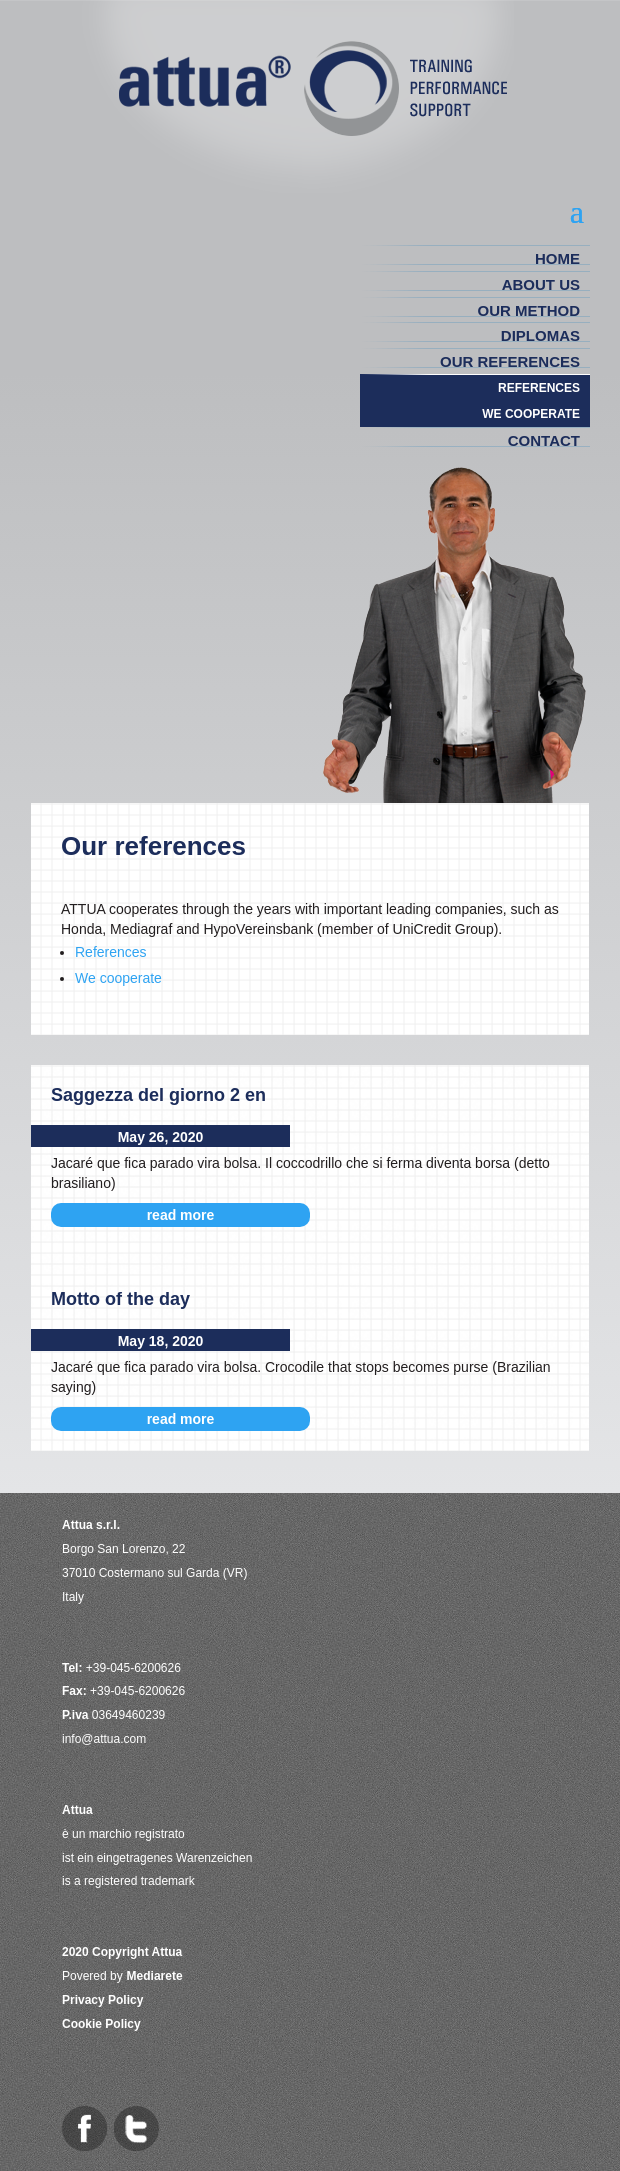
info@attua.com (104, 1739)
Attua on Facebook (84, 2128)
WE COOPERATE (531, 414)
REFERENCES (539, 388)
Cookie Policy (101, 2024)
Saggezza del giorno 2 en (158, 1095)
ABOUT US (541, 284)
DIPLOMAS (540, 335)
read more (181, 1215)
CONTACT (544, 440)
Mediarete (155, 1976)
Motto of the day (120, 1299)
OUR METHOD (529, 310)
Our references (510, 361)
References (111, 952)
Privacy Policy (102, 2000)
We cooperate (118, 978)
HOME (557, 258)
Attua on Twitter (136, 2128)
